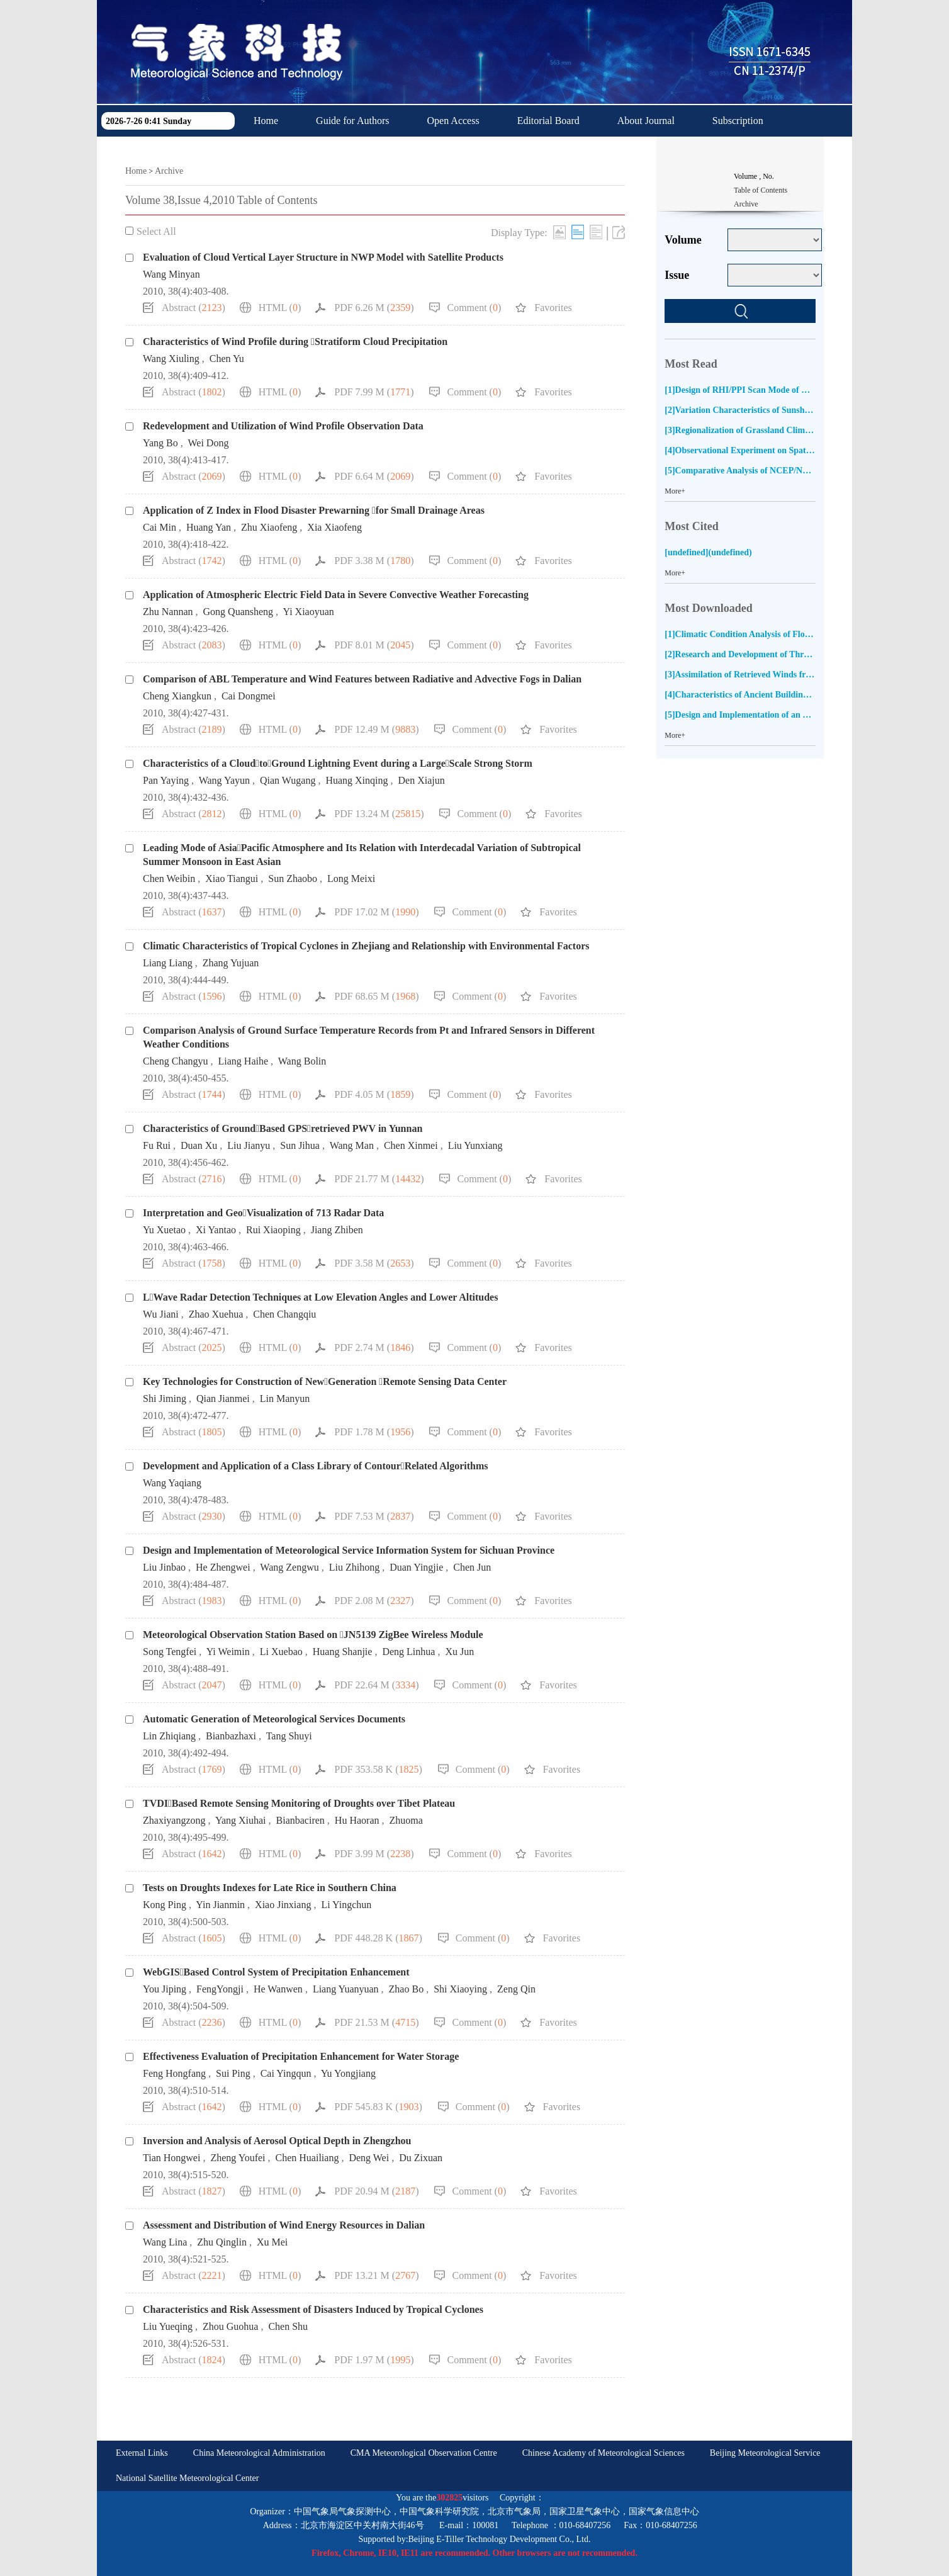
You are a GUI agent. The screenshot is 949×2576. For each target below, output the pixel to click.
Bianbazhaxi (231, 1736)
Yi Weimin (228, 1651)
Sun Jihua (300, 1145)
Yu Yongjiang (348, 2073)
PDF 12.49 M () (376, 729)
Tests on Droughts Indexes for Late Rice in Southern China (269, 1887)
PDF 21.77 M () (379, 1178)
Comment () (474, 307)
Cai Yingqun (286, 2073)
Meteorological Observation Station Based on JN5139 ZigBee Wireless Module (313, 1634)
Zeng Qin (516, 1989)
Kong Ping (164, 1904)
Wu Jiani (161, 1314)
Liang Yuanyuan (346, 1989)
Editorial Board (548, 120)
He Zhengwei (223, 1567)
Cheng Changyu (175, 1061)
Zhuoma (405, 1820)
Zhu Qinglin (222, 2242)
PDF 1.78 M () (373, 1431)
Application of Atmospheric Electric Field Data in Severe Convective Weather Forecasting (336, 594)
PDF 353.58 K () (378, 1769)
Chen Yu (227, 358)
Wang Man (352, 1145)
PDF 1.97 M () (373, 2359)
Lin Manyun (285, 1398)
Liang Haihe (243, 1061)
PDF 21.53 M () (376, 2022)
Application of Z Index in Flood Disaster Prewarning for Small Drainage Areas (314, 510)
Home (266, 120)
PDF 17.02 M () (376, 912)
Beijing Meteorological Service (765, 2453)
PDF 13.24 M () (379, 813)
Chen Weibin (169, 878)
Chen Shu (288, 2326)
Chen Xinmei (411, 1145)
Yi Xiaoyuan (308, 611)
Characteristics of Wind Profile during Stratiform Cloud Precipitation (295, 341)
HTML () (280, 307)
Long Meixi (351, 878)
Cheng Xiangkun (177, 696)
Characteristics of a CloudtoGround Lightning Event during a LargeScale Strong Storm (337, 763)
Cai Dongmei (249, 696)
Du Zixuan (420, 2157)
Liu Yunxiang (475, 1145)
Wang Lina (165, 2242)
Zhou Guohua (230, 2326)
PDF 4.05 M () (373, 1094)
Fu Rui (157, 1145)
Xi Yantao (216, 1229)
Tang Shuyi (289, 1736)
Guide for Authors (352, 120)
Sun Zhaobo (292, 878)
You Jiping (164, 1989)
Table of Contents (760, 190)
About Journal (646, 120)
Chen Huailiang (307, 2157)
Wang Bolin (302, 1061)
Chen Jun (472, 1567)
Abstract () (193, 307)
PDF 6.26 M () (373, 307)
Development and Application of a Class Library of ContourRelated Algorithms (315, 1465)
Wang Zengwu (289, 1567)
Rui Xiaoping (273, 1229)
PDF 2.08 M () (373, 1600)
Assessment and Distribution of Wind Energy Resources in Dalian (284, 2225)
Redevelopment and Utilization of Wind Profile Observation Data (283, 426)
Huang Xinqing (356, 780)
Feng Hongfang (174, 2073)
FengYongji (220, 1989)
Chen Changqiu (284, 1314)
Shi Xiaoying (460, 1989)
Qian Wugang (287, 780)
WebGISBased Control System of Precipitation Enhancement (276, 1972)
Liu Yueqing (168, 2326)
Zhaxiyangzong (174, 1820)
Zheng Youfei (237, 2157)
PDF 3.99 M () (373, 1853)
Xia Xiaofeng (334, 527)
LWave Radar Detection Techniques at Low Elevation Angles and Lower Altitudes (320, 1297)
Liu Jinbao (164, 1567)
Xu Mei (272, 2242)
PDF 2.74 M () (373, 1347)
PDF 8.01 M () (373, 645)
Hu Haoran (357, 1820)
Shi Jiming (164, 1398)
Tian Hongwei (171, 2157)
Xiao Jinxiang (283, 1904)
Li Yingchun (346, 1904)
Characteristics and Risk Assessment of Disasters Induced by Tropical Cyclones (313, 2309)
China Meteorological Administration (259, 2453)
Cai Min (159, 527)
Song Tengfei (169, 1651)
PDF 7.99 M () (373, 392)
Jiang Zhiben (337, 1229)
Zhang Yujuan (231, 963)
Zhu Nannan (168, 611)
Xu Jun (459, 1651)
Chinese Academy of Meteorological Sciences (603, 2453)
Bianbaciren (300, 1820)
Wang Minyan (171, 274)
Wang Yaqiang (172, 1482)
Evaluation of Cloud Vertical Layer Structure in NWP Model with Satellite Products (323, 257)
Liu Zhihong (354, 1567)
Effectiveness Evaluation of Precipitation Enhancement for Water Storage (301, 2056)
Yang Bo (160, 443)
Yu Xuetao (164, 1229)
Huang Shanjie (343, 1651)
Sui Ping (233, 2073)
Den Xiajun (421, 780)
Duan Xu (199, 1145)
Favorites (553, 307)
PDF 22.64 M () (376, 1685)
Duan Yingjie (416, 1567)
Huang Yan (208, 527)
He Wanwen (278, 1989)
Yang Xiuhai (240, 1820)
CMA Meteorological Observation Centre (424, 2453)
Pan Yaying (166, 780)
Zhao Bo (406, 1989)
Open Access (453, 120)
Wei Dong (208, 443)
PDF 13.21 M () (376, 2275)
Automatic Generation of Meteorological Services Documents (274, 1719)
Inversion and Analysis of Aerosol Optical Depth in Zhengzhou (277, 2140)
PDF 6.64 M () (373, 476)
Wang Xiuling (171, 358)
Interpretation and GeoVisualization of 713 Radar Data (263, 1212)
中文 (372, 152)
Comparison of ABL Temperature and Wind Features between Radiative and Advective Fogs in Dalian (362, 679)
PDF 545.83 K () (378, 2106)
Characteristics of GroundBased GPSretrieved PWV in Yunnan (282, 1128)
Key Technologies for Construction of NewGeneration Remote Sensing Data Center (325, 1381)
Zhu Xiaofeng (269, 527)
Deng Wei (369, 2157)
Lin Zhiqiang (169, 1736)
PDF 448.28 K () (378, 1938)
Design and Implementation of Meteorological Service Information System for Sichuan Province (348, 1550)
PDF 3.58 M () (373, 1263)
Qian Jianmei (223, 1398)
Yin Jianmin (220, 1904)
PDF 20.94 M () (376, 2191)
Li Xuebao (281, 1651)
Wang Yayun (224, 780)
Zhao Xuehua (216, 1314)
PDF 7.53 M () (373, 1516)
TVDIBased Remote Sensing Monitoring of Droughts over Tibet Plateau (299, 1803)
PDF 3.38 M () (373, 560)
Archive (169, 171)
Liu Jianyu (248, 1145)
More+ (675, 491)
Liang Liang (168, 963)
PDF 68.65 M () (376, 996)
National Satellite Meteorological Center (187, 2478)
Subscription (737, 120)
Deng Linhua (408, 1651)
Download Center (289, 152)
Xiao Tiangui (231, 878)
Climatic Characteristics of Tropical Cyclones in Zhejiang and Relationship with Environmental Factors (366, 946)
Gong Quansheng (238, 611)
